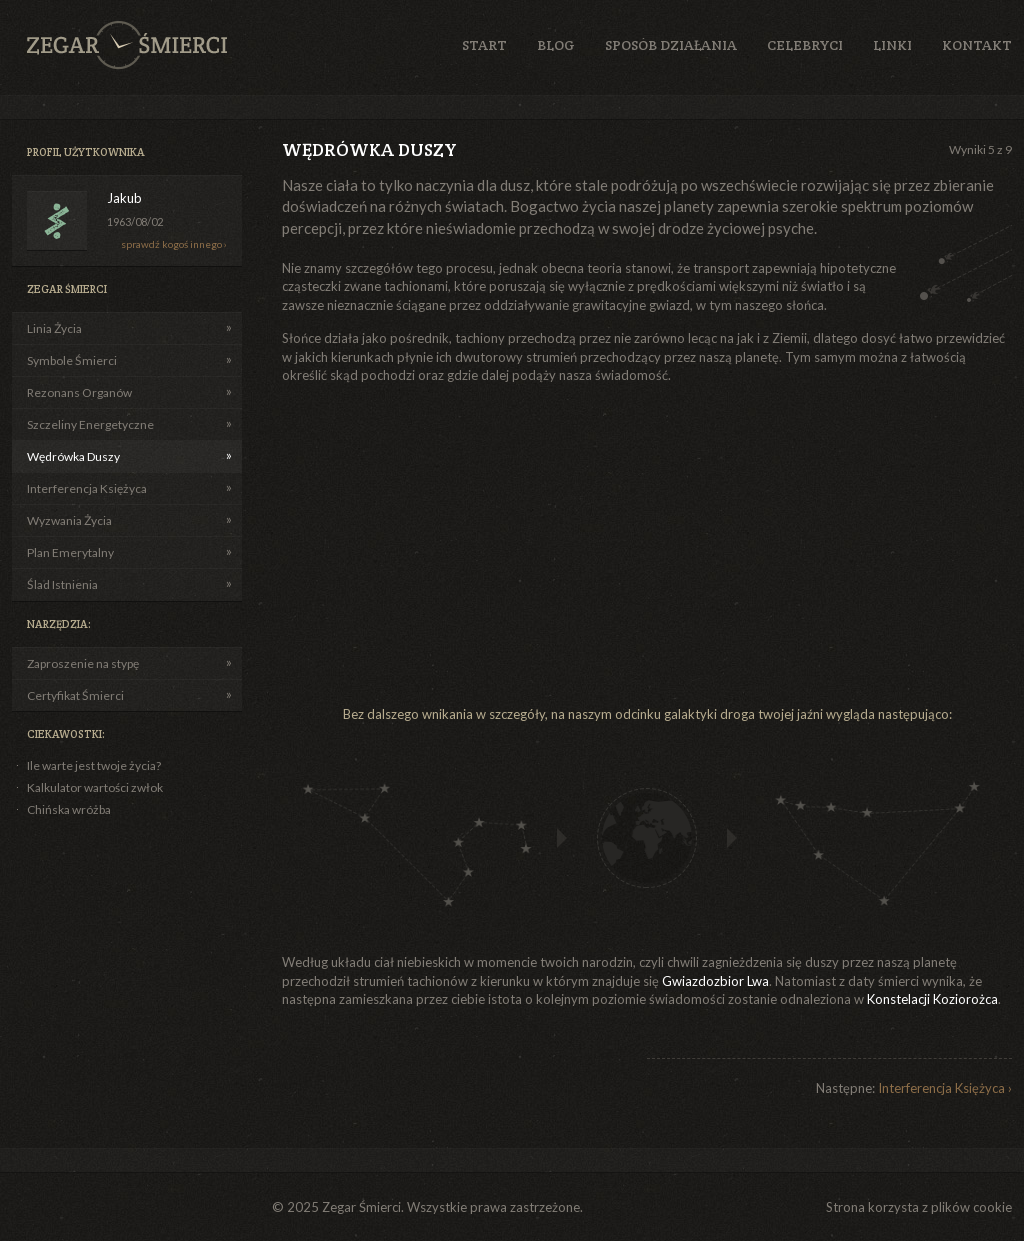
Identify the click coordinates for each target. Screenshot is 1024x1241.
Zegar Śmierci (127, 45)
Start (484, 45)
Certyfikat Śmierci (75, 695)
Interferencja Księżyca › (945, 1088)
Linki (892, 45)
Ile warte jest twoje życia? (94, 765)
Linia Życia (54, 328)
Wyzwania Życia (69, 520)
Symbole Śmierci (72, 360)
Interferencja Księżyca (87, 488)
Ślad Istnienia (62, 584)
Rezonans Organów (79, 392)
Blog (556, 45)
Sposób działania (671, 45)
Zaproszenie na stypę (83, 663)
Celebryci (805, 45)
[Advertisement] (493, 545)
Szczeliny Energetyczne (90, 424)
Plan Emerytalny (70, 552)
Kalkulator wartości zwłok (95, 787)
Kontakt (977, 45)
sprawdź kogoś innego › (174, 244)
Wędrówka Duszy (73, 456)
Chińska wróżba (69, 809)
